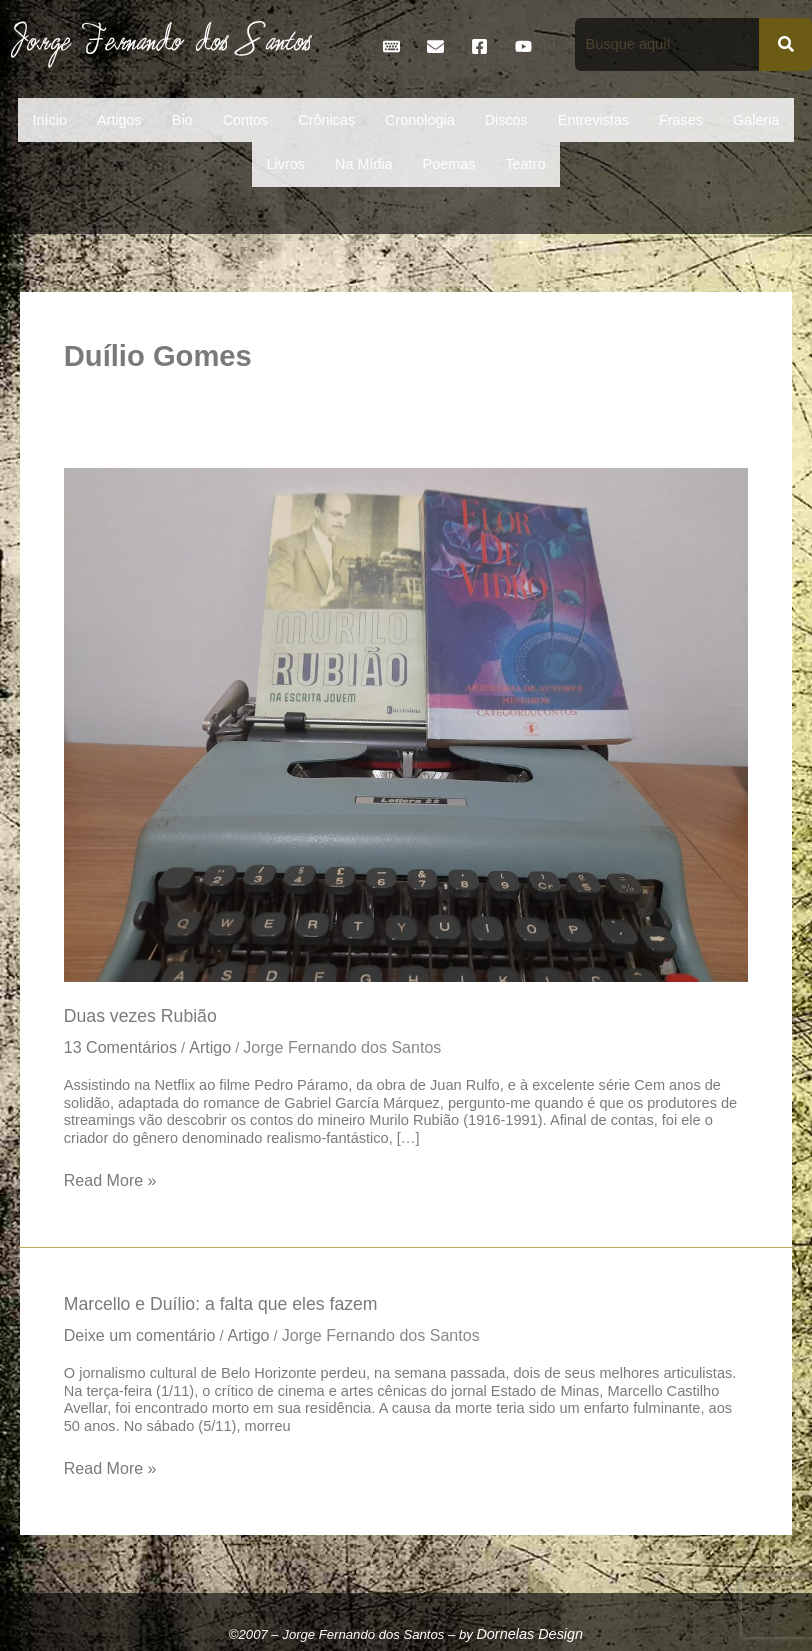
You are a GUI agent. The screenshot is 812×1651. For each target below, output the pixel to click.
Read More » (110, 1179)
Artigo (210, 1047)
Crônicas (326, 120)
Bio (182, 120)
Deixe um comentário (140, 1335)
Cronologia (420, 120)
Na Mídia (364, 164)
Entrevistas (593, 120)
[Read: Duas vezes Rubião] (406, 723)
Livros (286, 164)
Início (50, 120)
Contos (246, 120)
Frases (681, 120)
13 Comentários (120, 1047)
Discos (506, 120)
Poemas (449, 164)
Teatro (525, 164)
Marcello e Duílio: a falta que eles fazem (221, 1304)
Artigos (119, 120)
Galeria (756, 120)
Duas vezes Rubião (140, 1016)
